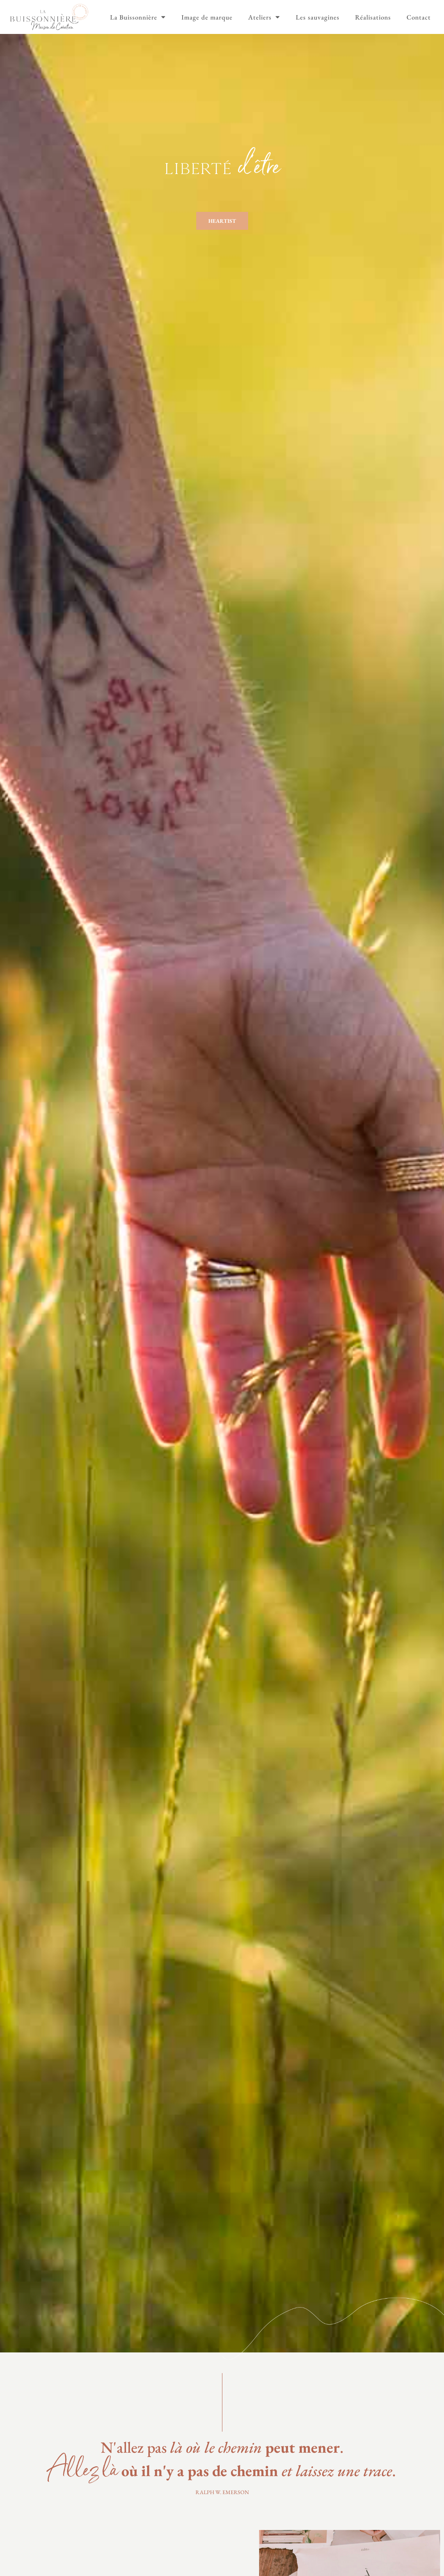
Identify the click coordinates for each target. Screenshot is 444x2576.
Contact (419, 17)
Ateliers (264, 17)
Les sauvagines (317, 17)
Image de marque (207, 17)
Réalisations (373, 17)
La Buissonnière (138, 17)
